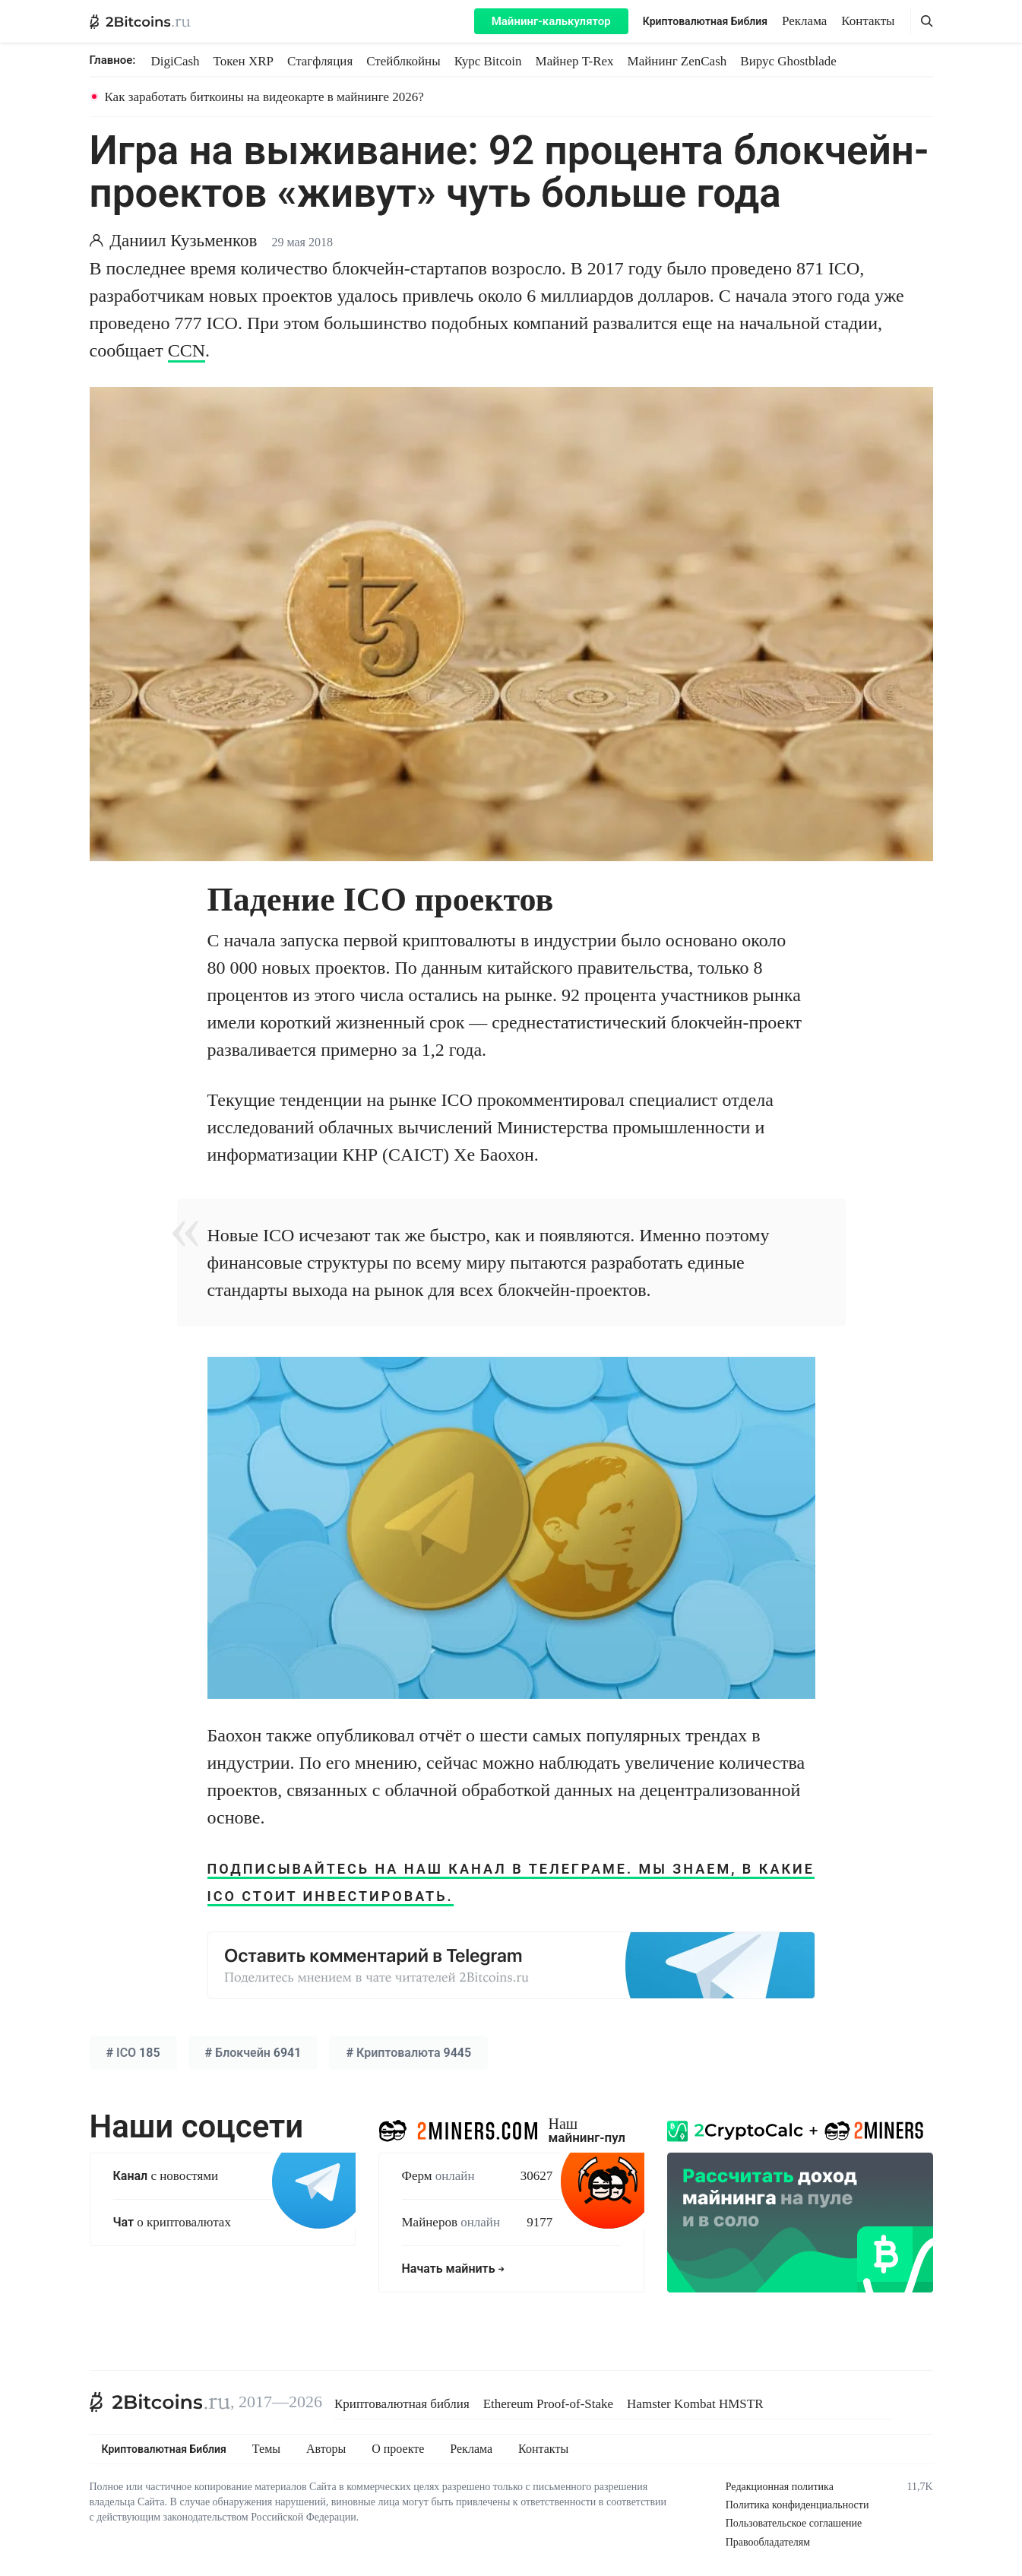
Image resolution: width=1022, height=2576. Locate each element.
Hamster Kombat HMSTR (695, 2404)
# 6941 (253, 2052)
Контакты (867, 21)
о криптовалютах (172, 2222)
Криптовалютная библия (402, 2404)
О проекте (398, 2449)
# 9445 (408, 2052)
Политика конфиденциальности (797, 2505)
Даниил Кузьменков (183, 240)
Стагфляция (320, 61)
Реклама (804, 21)
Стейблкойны (403, 61)
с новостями (166, 2176)
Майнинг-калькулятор (551, 21)
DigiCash (174, 61)
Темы (266, 2449)
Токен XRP (244, 61)
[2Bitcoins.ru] (160, 2402)
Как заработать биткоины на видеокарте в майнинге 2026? (264, 97)
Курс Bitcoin (488, 61)
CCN (186, 350)
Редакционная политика (780, 2486)
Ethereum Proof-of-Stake (548, 2404)
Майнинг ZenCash (677, 61)
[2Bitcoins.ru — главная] (140, 21)
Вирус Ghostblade (788, 61)
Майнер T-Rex (575, 61)
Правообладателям (768, 2542)
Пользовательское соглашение (794, 2523)
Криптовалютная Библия (705, 21)
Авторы (326, 2449)
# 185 (133, 2052)
